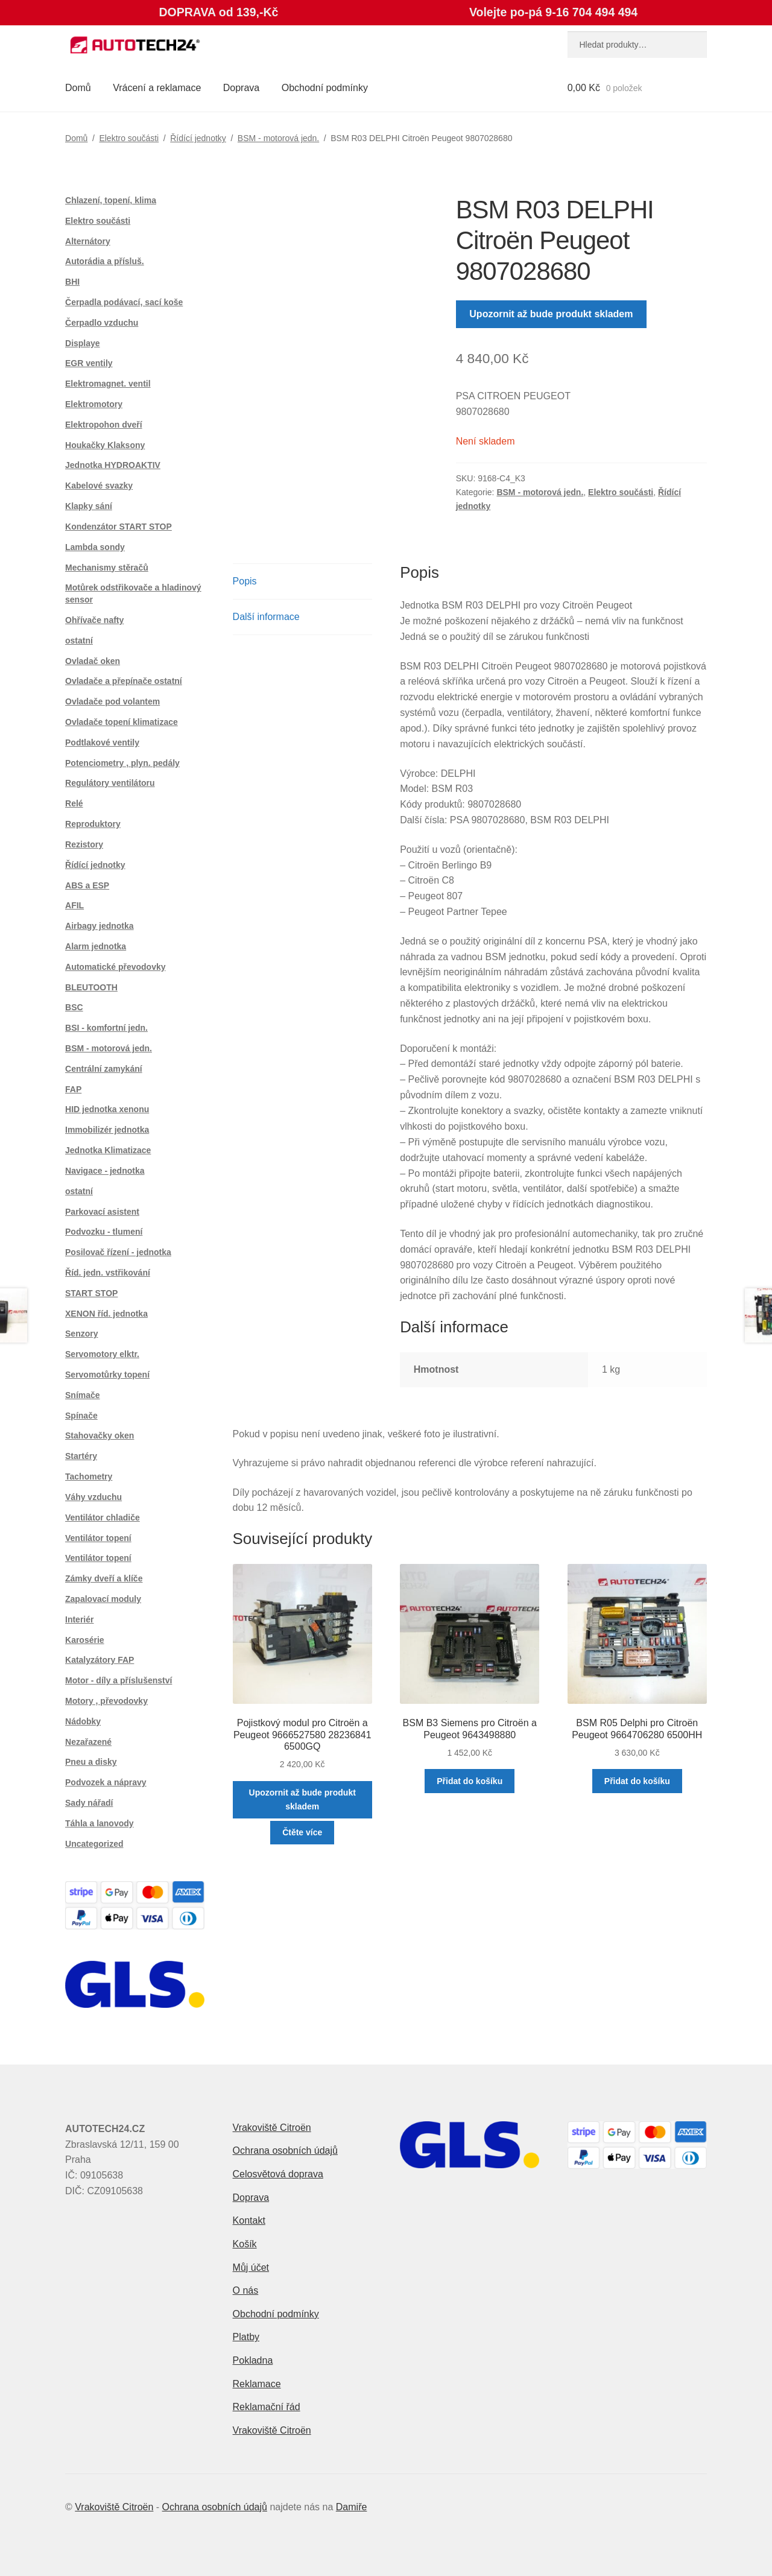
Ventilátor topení (98, 1538)
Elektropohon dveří (103, 424)
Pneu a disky (91, 1762)
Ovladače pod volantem (112, 701)
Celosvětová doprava (278, 2174)
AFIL (74, 905)
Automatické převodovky (115, 967)
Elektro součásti (129, 138)
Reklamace (257, 2384)
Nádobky (83, 1721)
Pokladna (253, 2360)
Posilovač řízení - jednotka (118, 1252)
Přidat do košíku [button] (469, 1781)
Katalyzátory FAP (99, 1660)
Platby (246, 2337)
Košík (245, 2244)
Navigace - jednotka (105, 1171)
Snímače (82, 1395)
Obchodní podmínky (325, 88)
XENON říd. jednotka (106, 1313)
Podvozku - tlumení (103, 1231)
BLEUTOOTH (91, 987)
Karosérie (84, 1640)
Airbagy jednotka (99, 926)
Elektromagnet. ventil (108, 383)
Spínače (81, 1415)
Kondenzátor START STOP (118, 526)
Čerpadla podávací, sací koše (124, 302)
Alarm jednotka (95, 946)
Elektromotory (93, 404)
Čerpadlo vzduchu (101, 323)
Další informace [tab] (266, 617)
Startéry (81, 1456)
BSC (74, 1007)
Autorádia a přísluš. (104, 261)
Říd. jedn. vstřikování (107, 1272)
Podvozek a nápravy (106, 1782)
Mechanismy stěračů (106, 567)
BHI (72, 281)
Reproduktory (93, 824)
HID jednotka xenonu (107, 1109)
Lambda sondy (95, 547)
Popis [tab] (245, 581)
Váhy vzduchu (93, 1497)
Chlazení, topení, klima (110, 200)
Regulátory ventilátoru (110, 783)
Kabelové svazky (99, 485)
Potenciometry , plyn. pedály (122, 763)
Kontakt (249, 2220)
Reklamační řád (266, 2407)
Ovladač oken (92, 661)
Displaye (82, 343)
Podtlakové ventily (102, 742)
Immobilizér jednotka (107, 1130)
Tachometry (88, 1476)
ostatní (79, 640)
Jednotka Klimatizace (108, 1150)
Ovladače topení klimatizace (121, 722)
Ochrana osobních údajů (285, 2150)
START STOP (91, 1293)
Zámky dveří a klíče (103, 1578)
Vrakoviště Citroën (272, 2127)
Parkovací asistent (102, 1212)
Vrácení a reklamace (157, 88)
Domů (78, 88)
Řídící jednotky (198, 138)
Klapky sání (88, 506)
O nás (246, 2290)
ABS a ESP (87, 885)
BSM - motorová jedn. (278, 138)
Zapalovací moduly (103, 1599)
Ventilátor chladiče (102, 1517)
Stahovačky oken (99, 1435)
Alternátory (87, 241)
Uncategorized (94, 1844)
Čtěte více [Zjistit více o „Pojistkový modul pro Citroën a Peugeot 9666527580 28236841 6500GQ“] (302, 1832)
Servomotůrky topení (107, 1374)
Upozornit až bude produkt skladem (551, 314)
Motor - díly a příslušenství (118, 1680)
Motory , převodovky (106, 1701)
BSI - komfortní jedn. (106, 1028)
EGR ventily (89, 363)
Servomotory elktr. (102, 1354)
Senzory (81, 1333)
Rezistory (84, 844)
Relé (74, 803)
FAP (73, 1089)
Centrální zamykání (103, 1069)
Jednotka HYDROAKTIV (112, 465)
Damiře (351, 2507)
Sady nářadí (89, 1803)
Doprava (241, 88)
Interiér (79, 1619)
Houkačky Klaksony (105, 445)
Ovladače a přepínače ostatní (123, 681)
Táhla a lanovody (99, 1823)
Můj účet (251, 2267)
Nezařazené (88, 1742)
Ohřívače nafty (94, 620)
